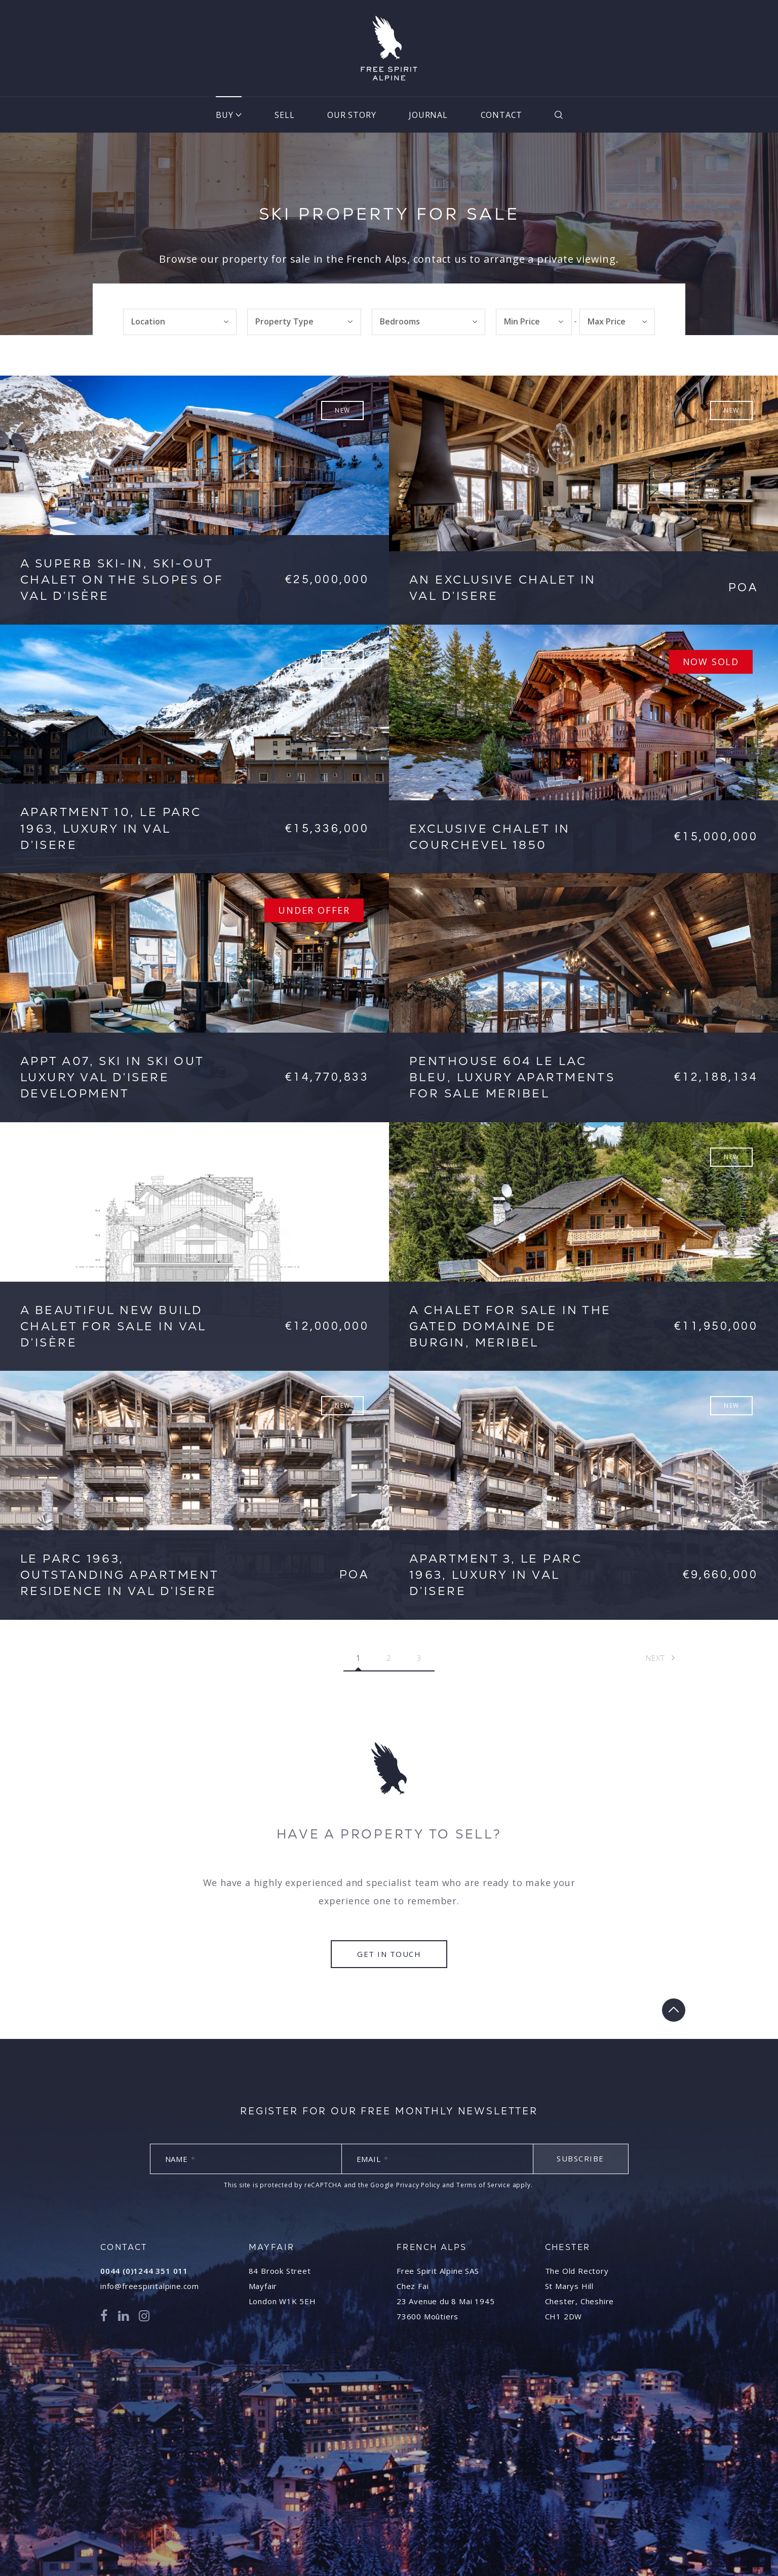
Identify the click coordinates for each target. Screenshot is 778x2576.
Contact (502, 114)
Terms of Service (483, 2185)
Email (372, 2159)
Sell (284, 114)
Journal (428, 114)
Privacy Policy (418, 2185)
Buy (224, 114)
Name (180, 2159)
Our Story (351, 114)
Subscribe (580, 2158)
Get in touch (389, 1954)
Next (660, 1658)
